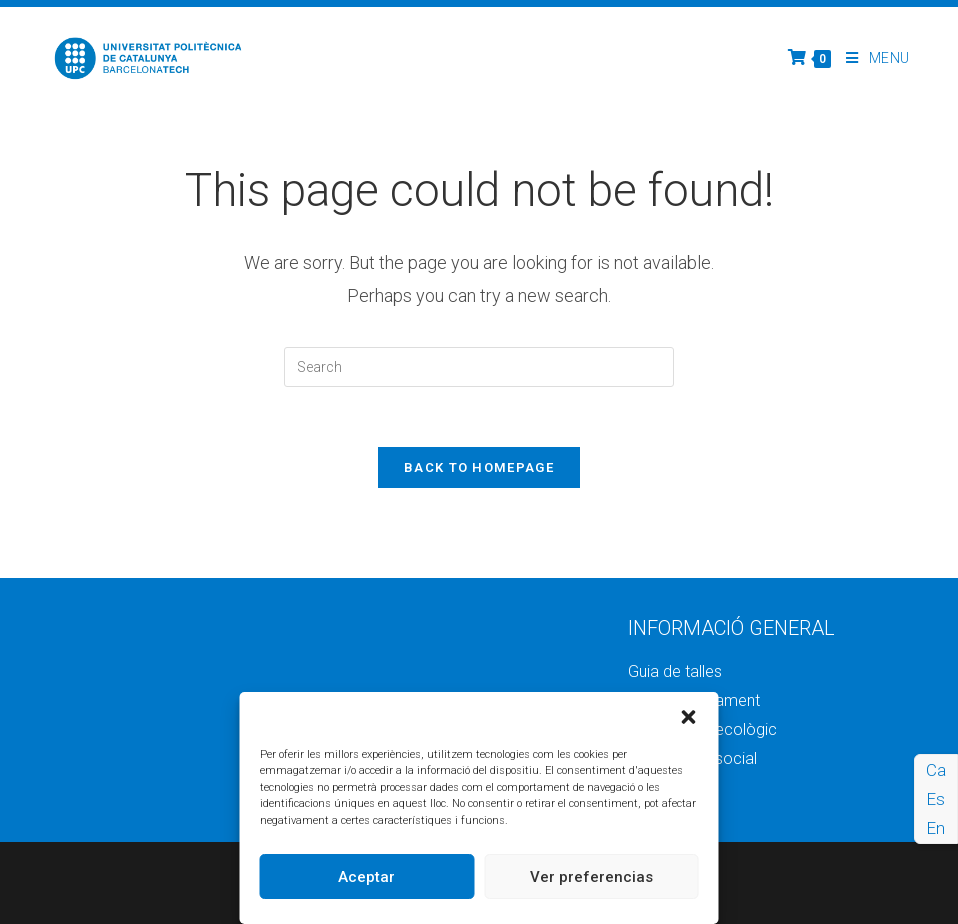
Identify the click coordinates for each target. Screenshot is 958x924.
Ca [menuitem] (936, 770)
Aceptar (366, 877)
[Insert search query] (479, 367)
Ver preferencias (591, 877)
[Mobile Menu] (870, 58)
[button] (689, 717)
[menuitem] (936, 770)
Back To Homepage (479, 467)
